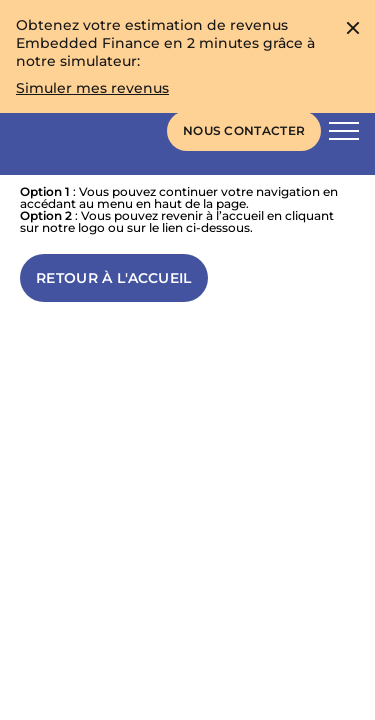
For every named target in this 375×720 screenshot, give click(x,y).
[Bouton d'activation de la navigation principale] (344, 131)
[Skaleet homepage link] (66, 131)
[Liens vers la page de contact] (244, 131)
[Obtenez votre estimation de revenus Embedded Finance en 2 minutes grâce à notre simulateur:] (92, 88)
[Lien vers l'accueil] (114, 278)
